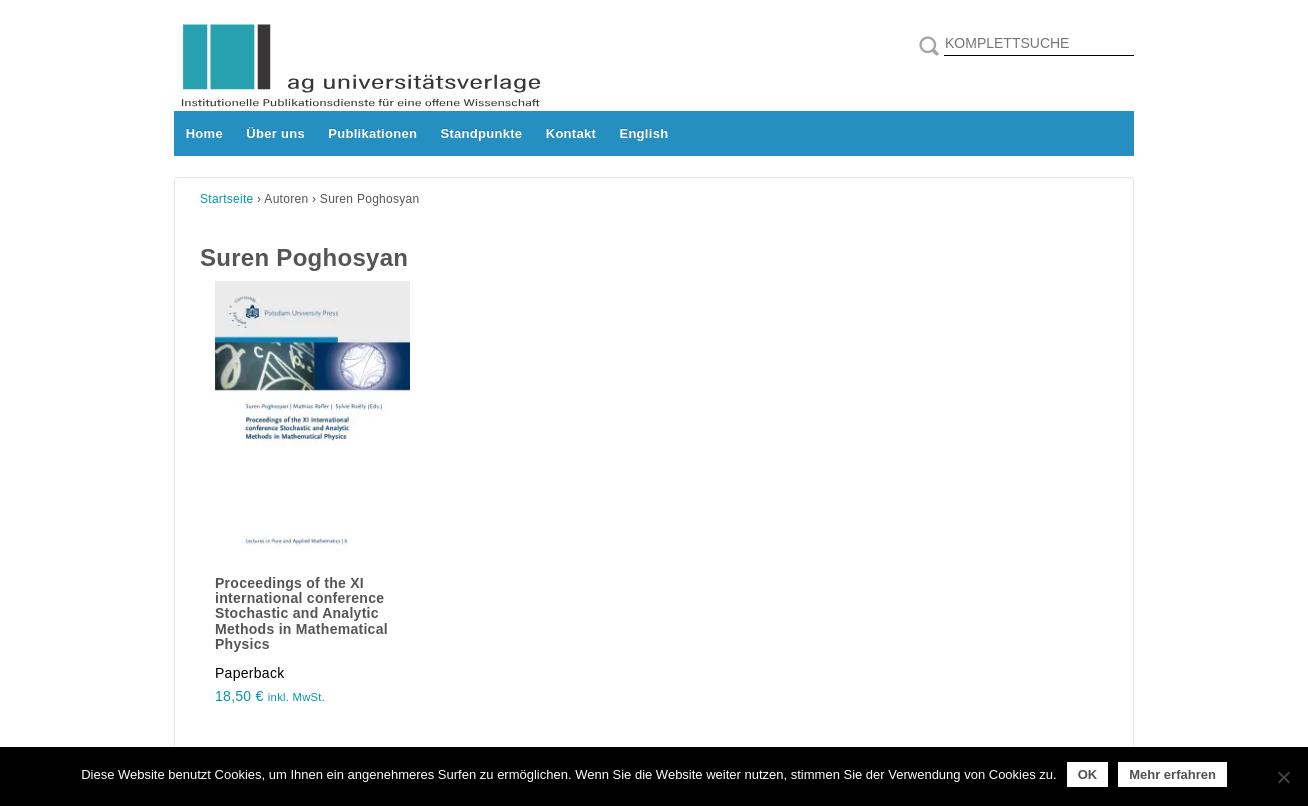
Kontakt (571, 133)
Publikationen (372, 133)
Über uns (275, 133)
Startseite (227, 199)
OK (1088, 774)
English (643, 133)
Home (204, 133)
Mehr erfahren (1172, 774)
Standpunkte (482, 133)
